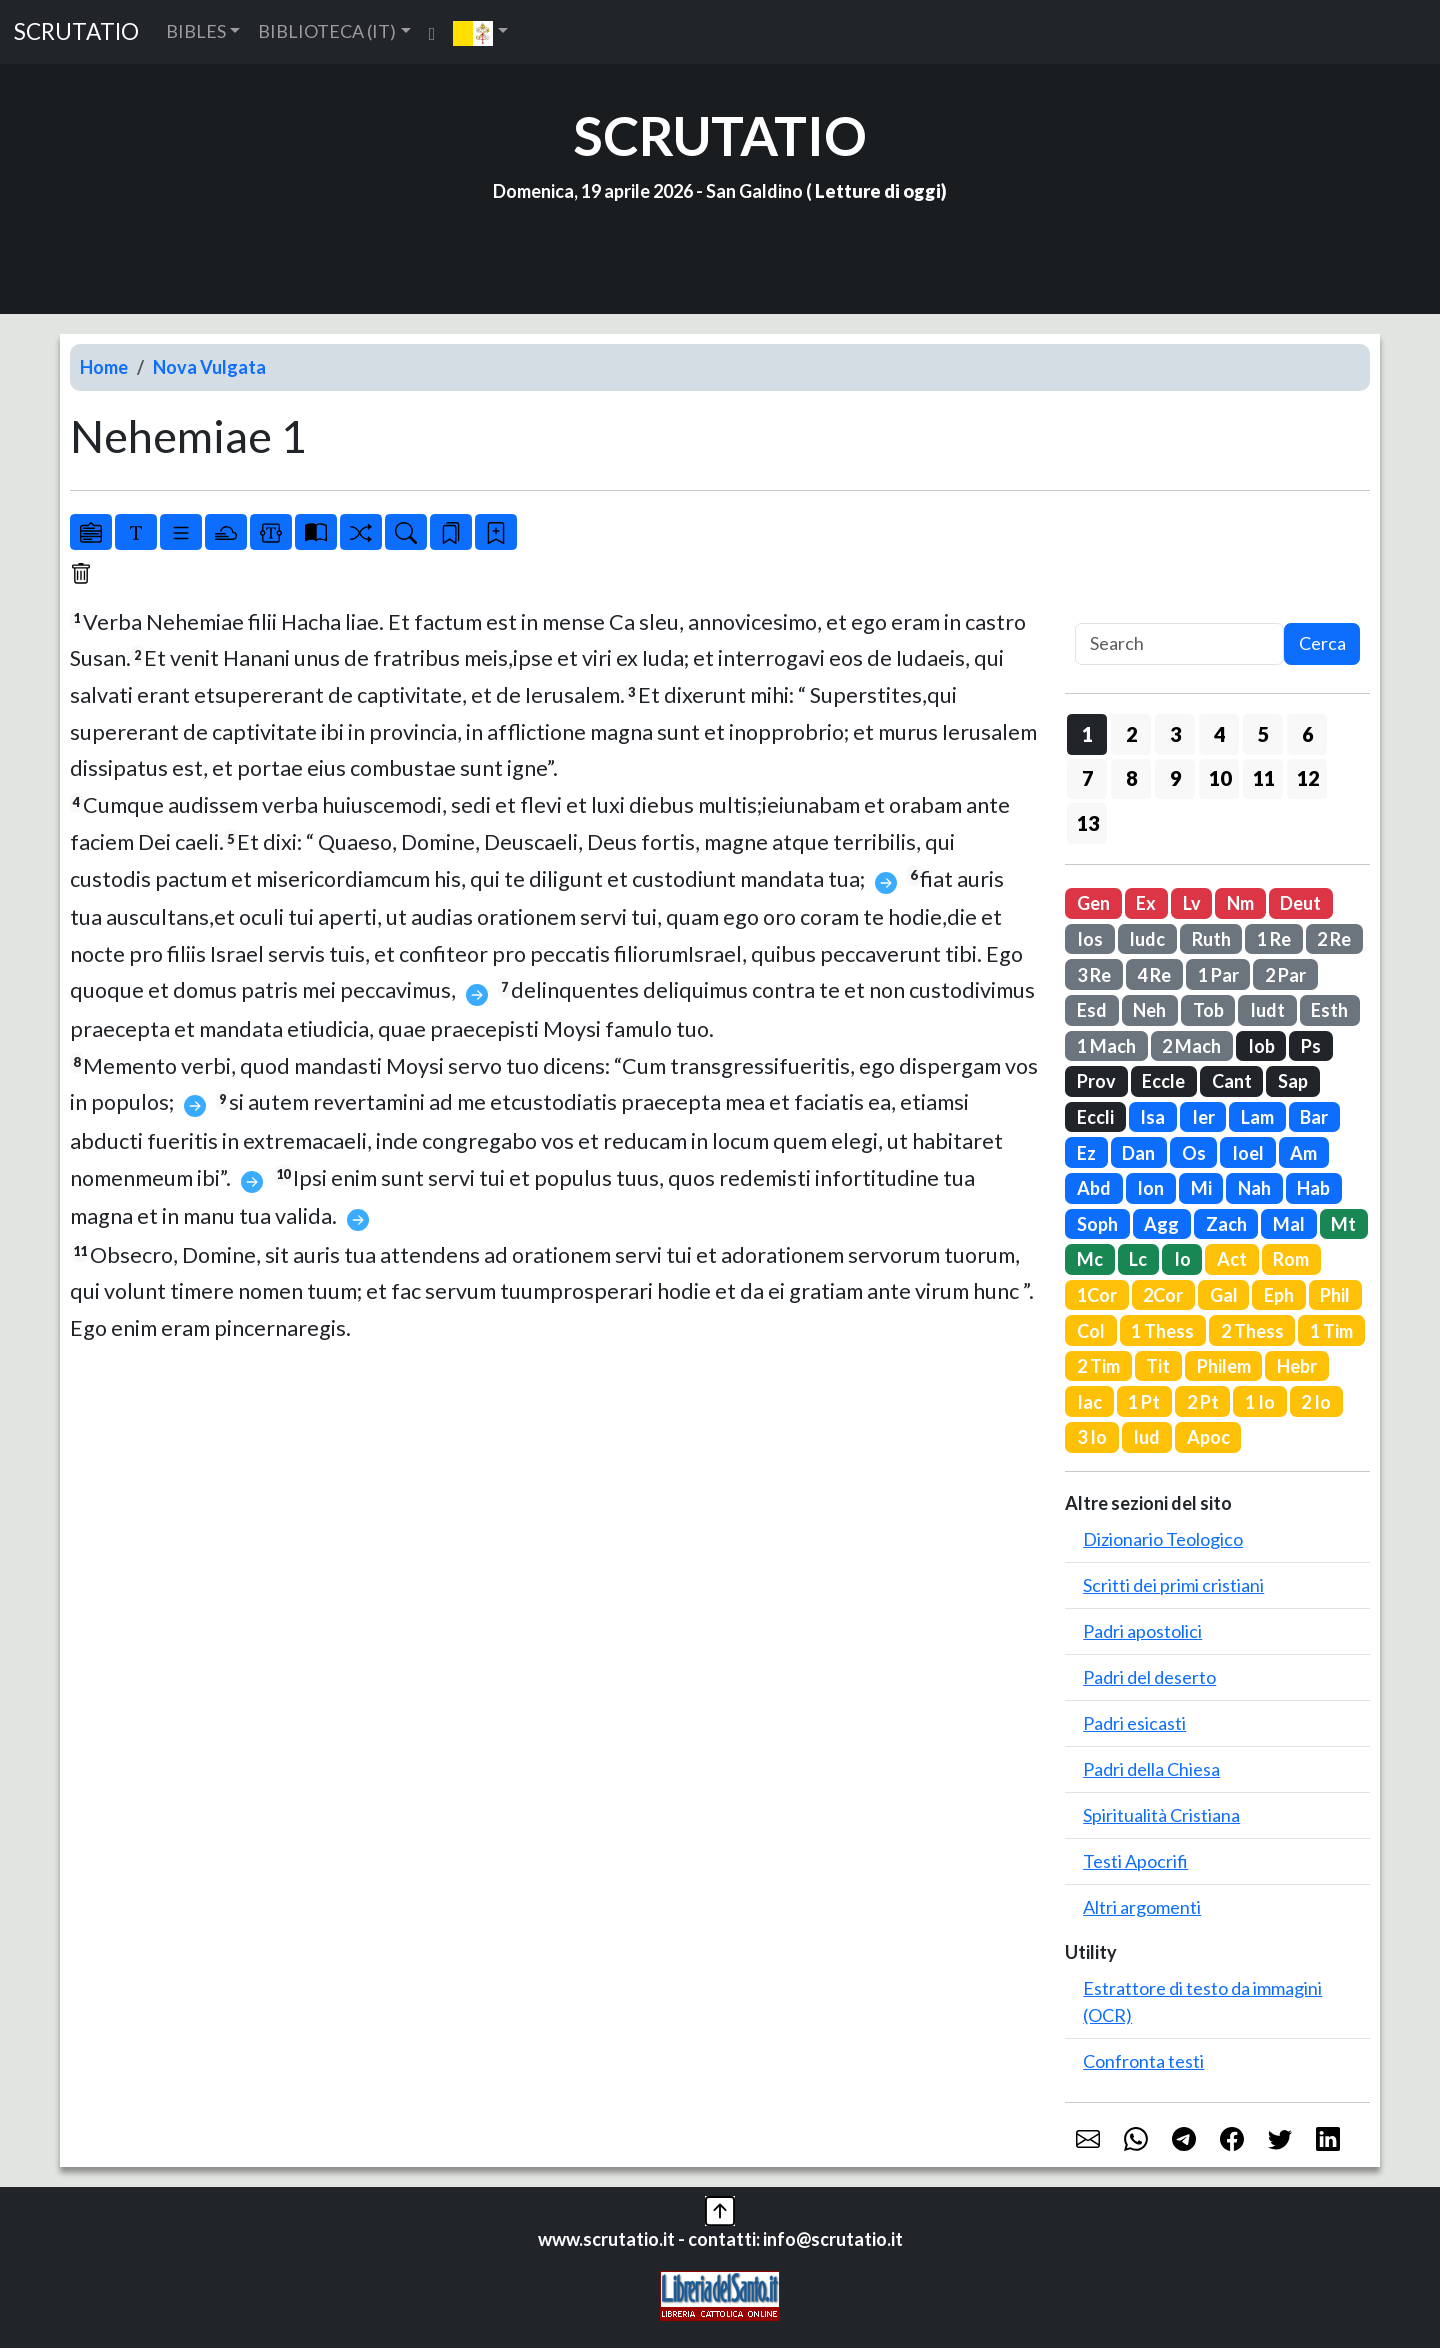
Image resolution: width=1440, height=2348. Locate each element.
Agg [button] (1161, 1224)
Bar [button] (1314, 1117)
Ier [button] (1203, 1117)
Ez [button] (1086, 1153)
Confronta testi (1143, 2061)
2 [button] (1131, 734)
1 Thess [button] (1162, 1331)
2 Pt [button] (1203, 1402)
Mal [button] (1289, 1224)
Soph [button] (1097, 1224)
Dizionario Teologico (1163, 1539)
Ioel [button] (1248, 1153)
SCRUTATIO (76, 31)
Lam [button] (1257, 1117)
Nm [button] (1240, 903)
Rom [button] (1291, 1259)
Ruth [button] (1211, 939)
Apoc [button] (1208, 1437)
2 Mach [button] (1191, 1046)
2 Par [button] (1285, 975)
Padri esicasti (1134, 1723)
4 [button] (1219, 734)
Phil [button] (1335, 1295)
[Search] (1179, 644)
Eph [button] (1279, 1295)
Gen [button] (1093, 903)
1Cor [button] (1097, 1295)
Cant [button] (1232, 1081)
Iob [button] (1261, 1046)
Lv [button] (1192, 903)
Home (104, 367)
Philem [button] (1224, 1366)
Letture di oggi (878, 191)
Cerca (1322, 643)
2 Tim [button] (1098, 1366)
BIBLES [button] (196, 31)
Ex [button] (1146, 903)
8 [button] (1131, 778)
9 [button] (1175, 778)
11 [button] (1264, 778)
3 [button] (1175, 734)
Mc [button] (1090, 1259)
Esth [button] (1329, 1010)
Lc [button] (1138, 1259)
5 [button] (1263, 734)
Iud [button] (1146, 1437)
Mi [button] (1201, 1188)
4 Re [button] (1154, 975)
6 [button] (1307, 734)
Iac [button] (1089, 1402)
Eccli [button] (1095, 1117)
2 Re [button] (1334, 939)
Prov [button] (1096, 1081)
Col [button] (1091, 1331)
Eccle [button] (1163, 1081)
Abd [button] (1094, 1188)
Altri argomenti (1142, 1907)
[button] (480, 32)
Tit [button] (1158, 1366)
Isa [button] (1152, 1117)
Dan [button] (1138, 1153)
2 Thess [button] (1252, 1331)
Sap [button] (1293, 1081)
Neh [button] (1149, 1010)
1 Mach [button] (1106, 1046)
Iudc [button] (1147, 939)
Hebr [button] (1297, 1366)
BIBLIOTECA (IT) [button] (327, 31)
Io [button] (1182, 1259)
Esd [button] (1092, 1010)
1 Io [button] (1260, 1402)
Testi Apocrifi (1135, 1861)
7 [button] (1087, 778)
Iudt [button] (1267, 1010)
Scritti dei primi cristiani (1173, 1585)
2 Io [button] (1316, 1402)
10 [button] (1220, 778)
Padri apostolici (1142, 1631)
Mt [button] (1343, 1224)
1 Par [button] (1218, 975)
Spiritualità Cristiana (1161, 1815)
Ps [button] (1311, 1046)
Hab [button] (1313, 1188)
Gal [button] (1224, 1295)
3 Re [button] (1094, 975)
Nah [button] (1254, 1188)
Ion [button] (1150, 1188)
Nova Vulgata (209, 367)
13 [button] (1088, 823)
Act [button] (1232, 1259)
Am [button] (1303, 1153)
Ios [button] (1090, 939)
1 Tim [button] (1331, 1331)
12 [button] (1308, 778)
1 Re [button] (1274, 939)
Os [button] (1194, 1153)
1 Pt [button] (1144, 1402)
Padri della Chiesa (1151, 1769)
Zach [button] (1226, 1224)
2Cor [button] (1163, 1295)
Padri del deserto (1149, 1677)
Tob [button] (1208, 1010)
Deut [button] (1300, 903)
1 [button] (1087, 734)
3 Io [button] (1092, 1437)
